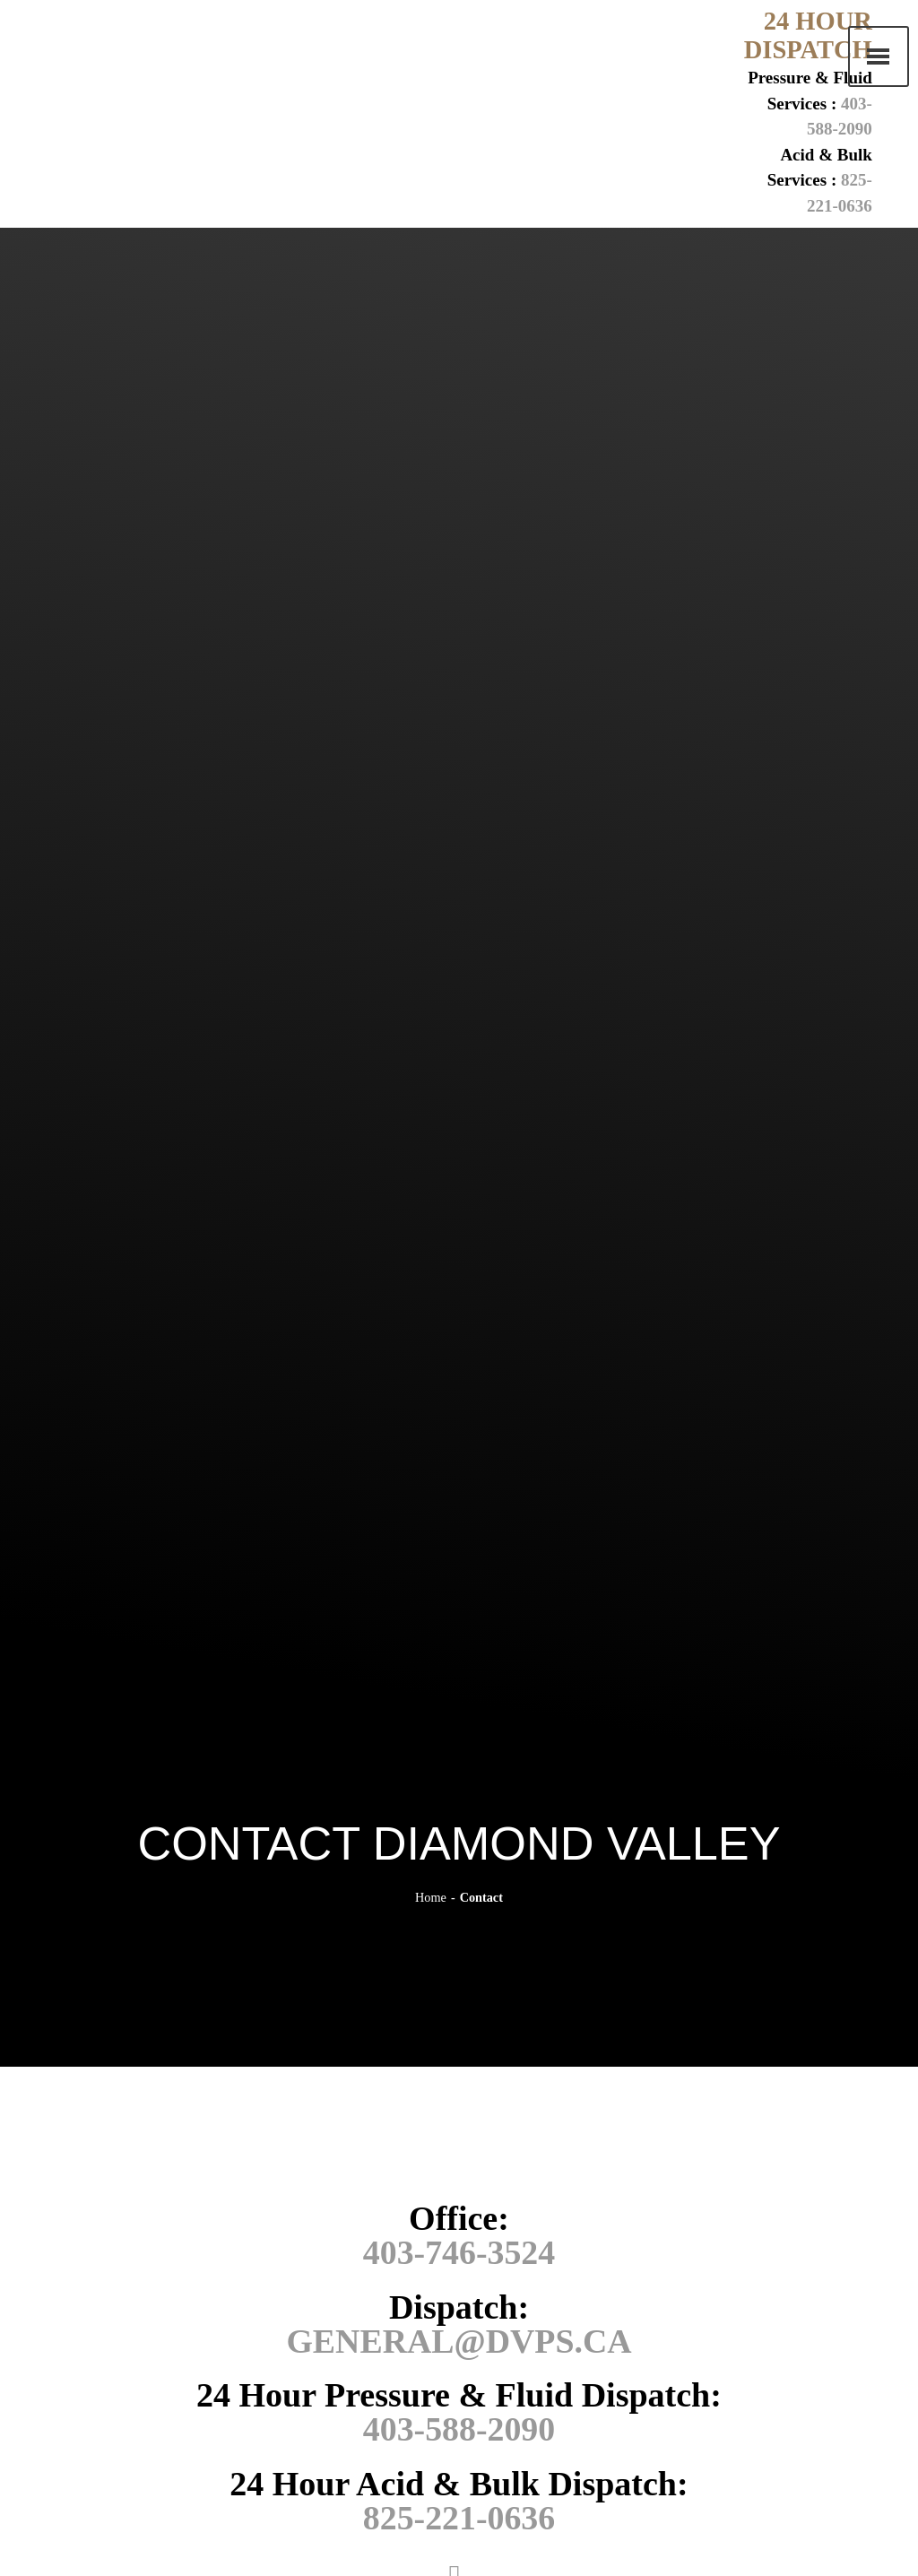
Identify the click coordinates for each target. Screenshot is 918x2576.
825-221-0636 (458, 2516)
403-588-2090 (458, 2428)
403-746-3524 (458, 2252)
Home (430, 1897)
